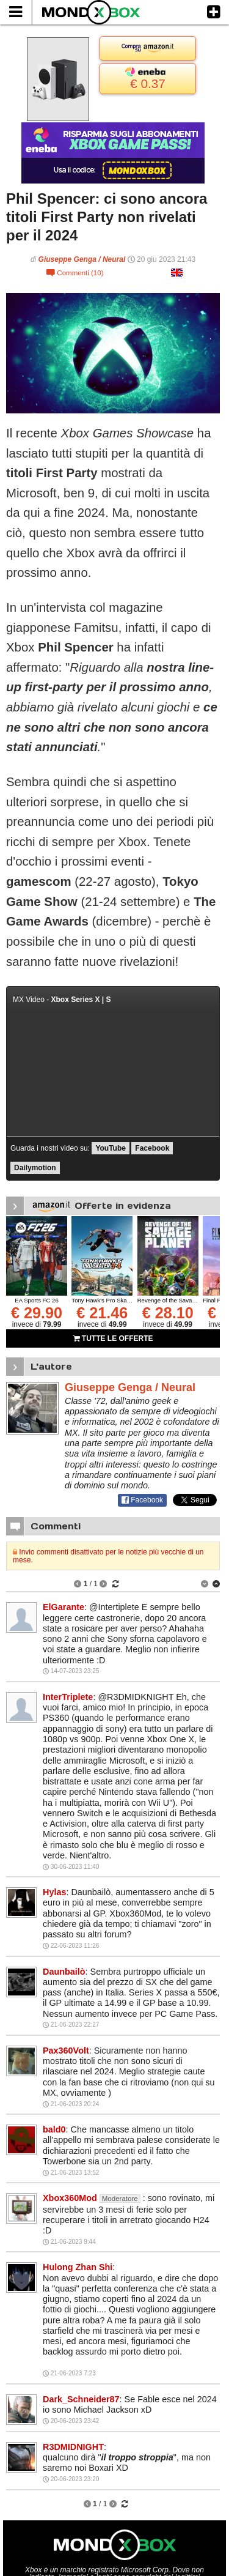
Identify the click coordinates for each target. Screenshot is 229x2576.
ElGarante (63, 1607)
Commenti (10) (74, 273)
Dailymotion (35, 1168)
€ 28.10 (168, 1312)
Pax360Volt (66, 2050)
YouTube (110, 1148)
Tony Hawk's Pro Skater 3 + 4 (109, 1300)
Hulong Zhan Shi (77, 2267)
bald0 (54, 2129)
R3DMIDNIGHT (73, 2447)
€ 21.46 (102, 1312)
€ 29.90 (36, 1312)
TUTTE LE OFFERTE (113, 1338)
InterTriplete (68, 1697)
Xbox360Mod (70, 2198)
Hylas (54, 1892)
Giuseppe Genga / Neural (82, 259)
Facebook (152, 1148)
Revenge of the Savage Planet (177, 1300)
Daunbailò (64, 1972)
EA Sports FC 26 (36, 1300)
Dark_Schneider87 (81, 2399)
